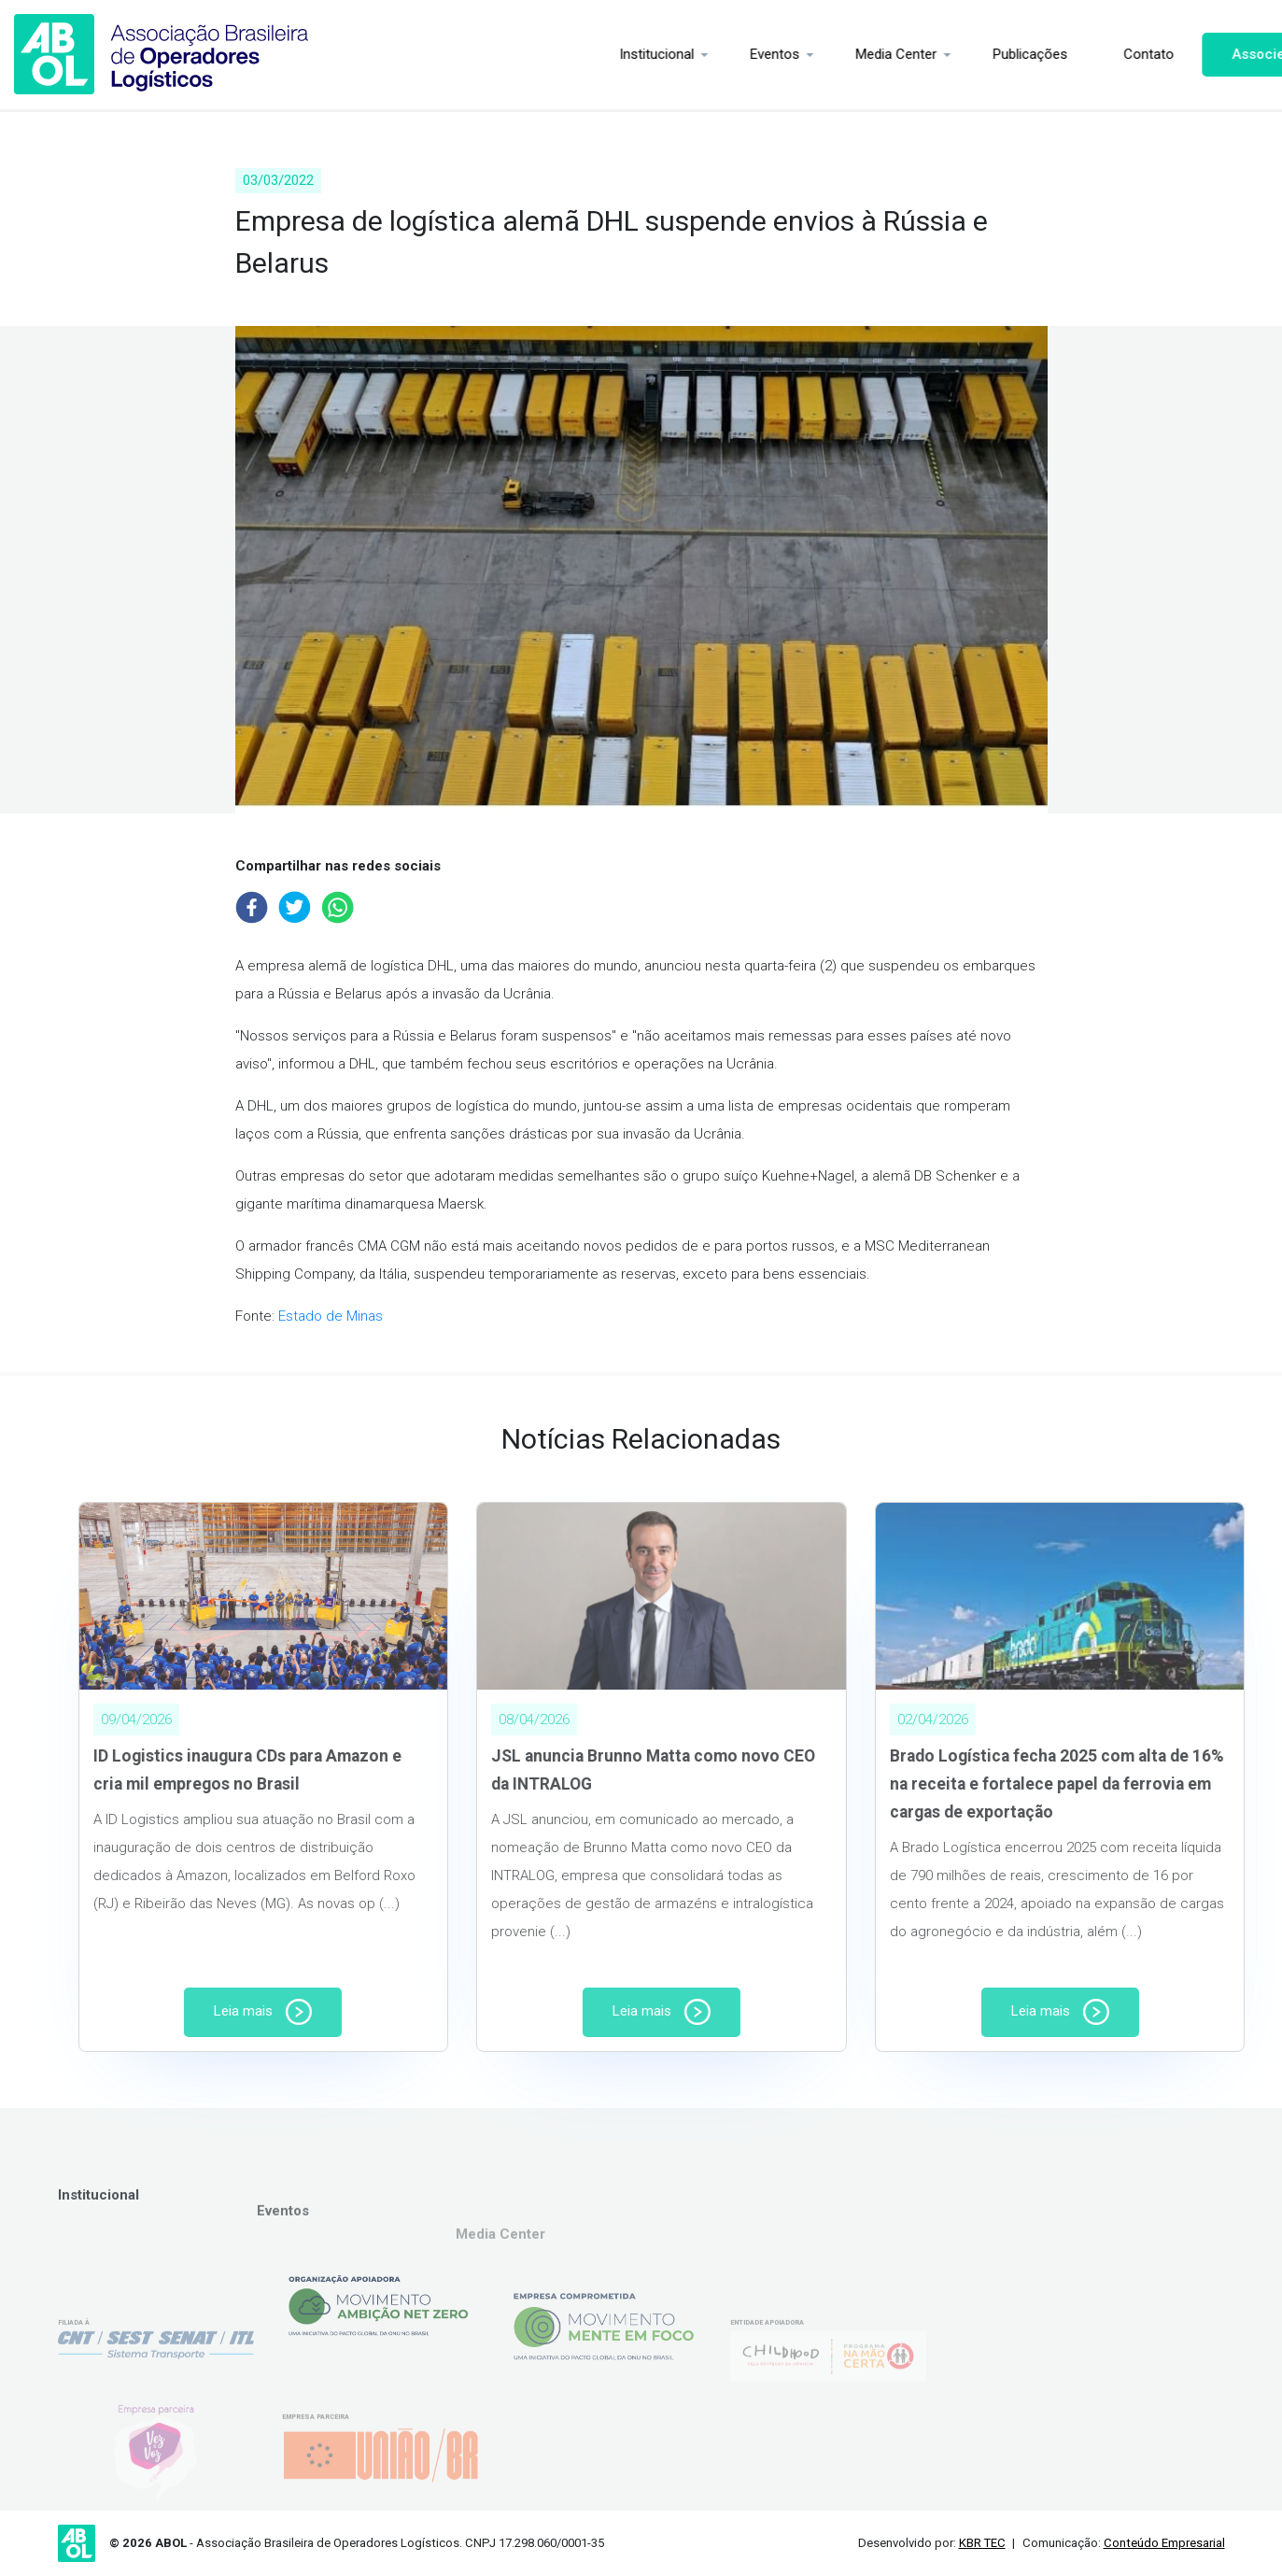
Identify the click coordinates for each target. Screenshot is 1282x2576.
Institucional (588, 54)
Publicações (961, 54)
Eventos (706, 54)
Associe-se (1200, 54)
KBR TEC (982, 2543)
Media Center (827, 54)
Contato (1080, 54)
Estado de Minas (330, 1316)
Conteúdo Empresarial (1164, 2543)
